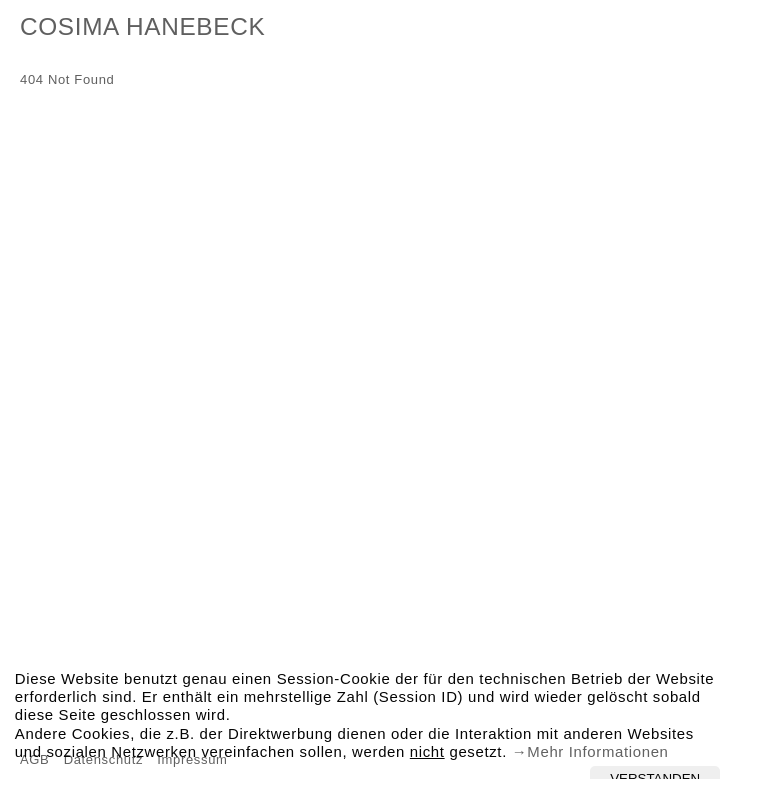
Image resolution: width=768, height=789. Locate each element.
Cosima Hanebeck (142, 30)
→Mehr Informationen (589, 754)
